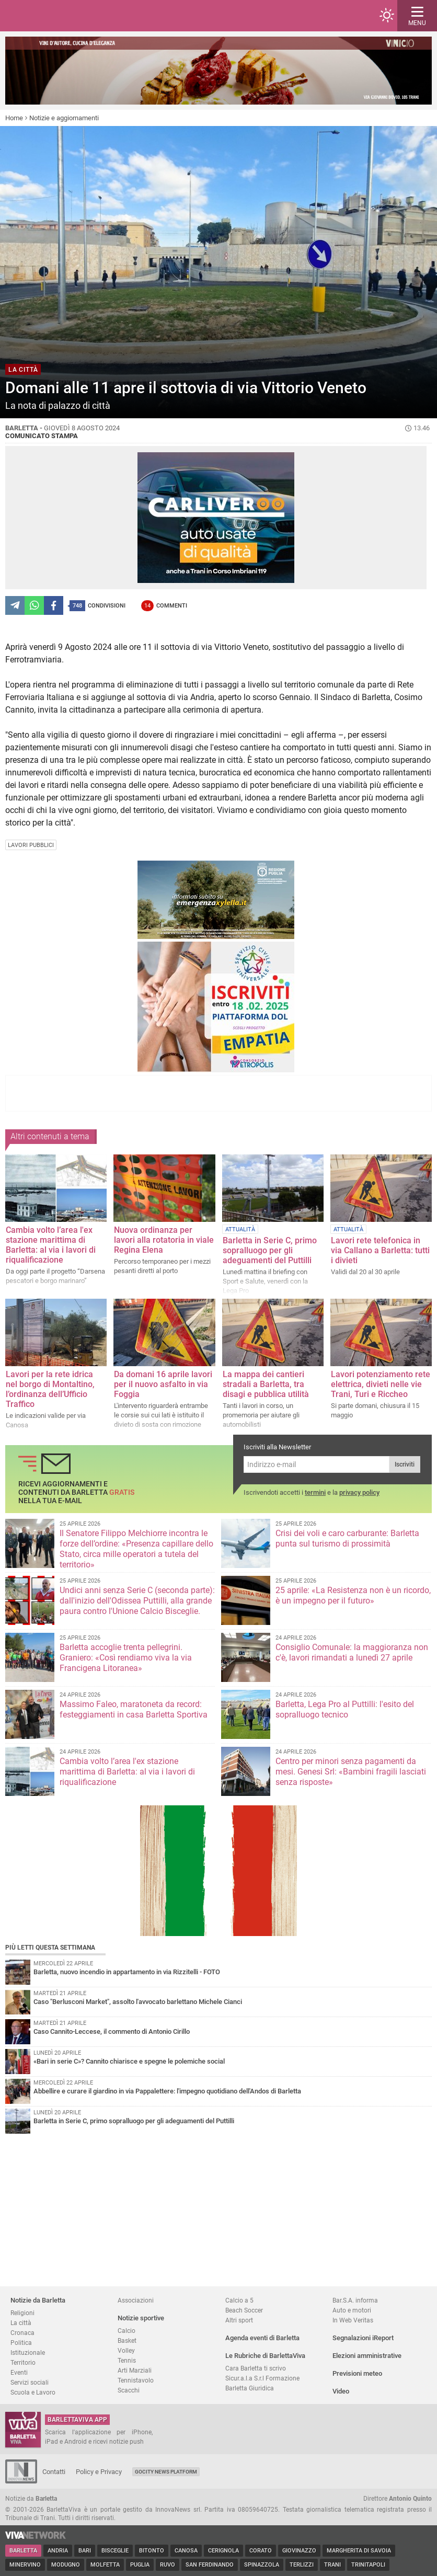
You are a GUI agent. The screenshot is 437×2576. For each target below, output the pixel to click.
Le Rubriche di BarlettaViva (265, 2356)
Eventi (19, 2372)
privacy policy (359, 1492)
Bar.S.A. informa (355, 2300)
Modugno (65, 2564)
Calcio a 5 (239, 2300)
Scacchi (129, 2390)
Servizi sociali (29, 2382)
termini (315, 1492)
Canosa (186, 2550)
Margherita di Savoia (359, 2550)
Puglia (140, 2564)
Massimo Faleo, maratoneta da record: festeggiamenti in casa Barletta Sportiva (134, 1709)
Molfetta (105, 2564)
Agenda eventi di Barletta (262, 2338)
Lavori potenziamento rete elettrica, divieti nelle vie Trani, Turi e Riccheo (380, 1384)
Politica (21, 2342)
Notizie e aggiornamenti (64, 118)
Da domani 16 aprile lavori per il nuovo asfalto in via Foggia (163, 1384)
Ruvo (167, 2564)
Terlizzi (302, 2564)
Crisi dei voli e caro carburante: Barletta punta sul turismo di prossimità (347, 1538)
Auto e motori (351, 2310)
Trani (332, 2564)
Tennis (127, 2360)
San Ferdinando (210, 2564)
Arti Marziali (135, 2370)
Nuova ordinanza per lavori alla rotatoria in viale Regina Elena (164, 1240)
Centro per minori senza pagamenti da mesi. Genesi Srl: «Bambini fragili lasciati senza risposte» (350, 1771)
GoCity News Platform (166, 2472)
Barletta (23, 2550)
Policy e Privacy (99, 2472)
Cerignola (223, 2550)
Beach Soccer (244, 2310)
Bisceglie (115, 2550)
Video (340, 2391)
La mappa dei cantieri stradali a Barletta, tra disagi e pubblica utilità (266, 1384)
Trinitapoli (368, 2564)
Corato (260, 2550)
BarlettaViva (58, 15)
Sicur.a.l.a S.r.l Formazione (262, 2378)
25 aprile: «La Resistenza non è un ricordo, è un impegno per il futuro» (353, 1595)
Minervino (25, 2564)
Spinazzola (261, 2564)
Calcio (126, 2330)
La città (20, 2323)
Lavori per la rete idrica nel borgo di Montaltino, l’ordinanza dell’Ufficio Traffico (50, 1389)
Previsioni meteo (357, 2373)
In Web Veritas (352, 2320)
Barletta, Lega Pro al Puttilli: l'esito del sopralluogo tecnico (344, 1709)
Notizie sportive (141, 2318)
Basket (127, 2340)
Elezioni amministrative (366, 2356)
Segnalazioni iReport (363, 2338)
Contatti (53, 2472)
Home (14, 118)
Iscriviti (405, 1464)
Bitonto (151, 2550)
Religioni (22, 2313)
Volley (126, 2350)
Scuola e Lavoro (32, 2392)
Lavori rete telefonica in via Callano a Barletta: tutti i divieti (380, 1250)
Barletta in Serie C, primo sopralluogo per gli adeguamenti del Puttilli (270, 1250)
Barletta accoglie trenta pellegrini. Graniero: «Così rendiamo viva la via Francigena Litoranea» (126, 1657)
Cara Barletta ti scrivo (255, 2368)
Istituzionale (27, 2352)
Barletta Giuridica (249, 2388)
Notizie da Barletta (37, 2300)
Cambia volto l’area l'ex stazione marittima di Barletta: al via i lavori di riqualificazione (51, 1245)
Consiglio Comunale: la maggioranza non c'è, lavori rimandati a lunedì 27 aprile (351, 1652)
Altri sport (239, 2320)
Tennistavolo (136, 2380)
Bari (84, 2550)
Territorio (23, 2362)
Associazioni (136, 2300)
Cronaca (22, 2333)
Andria (58, 2550)
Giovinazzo (299, 2550)
